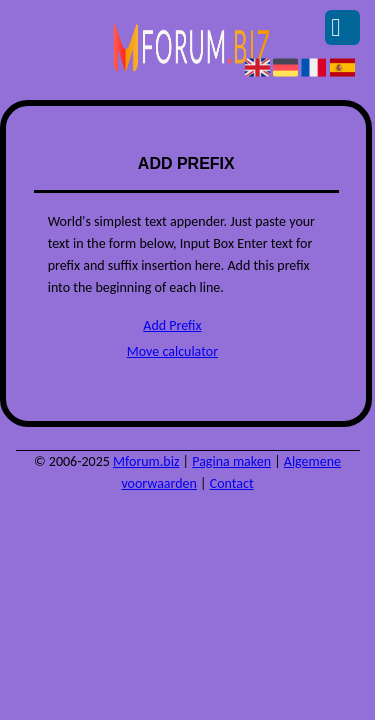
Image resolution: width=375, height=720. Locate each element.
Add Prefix (172, 325)
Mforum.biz (146, 461)
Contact (232, 483)
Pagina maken (231, 461)
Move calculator (172, 351)
